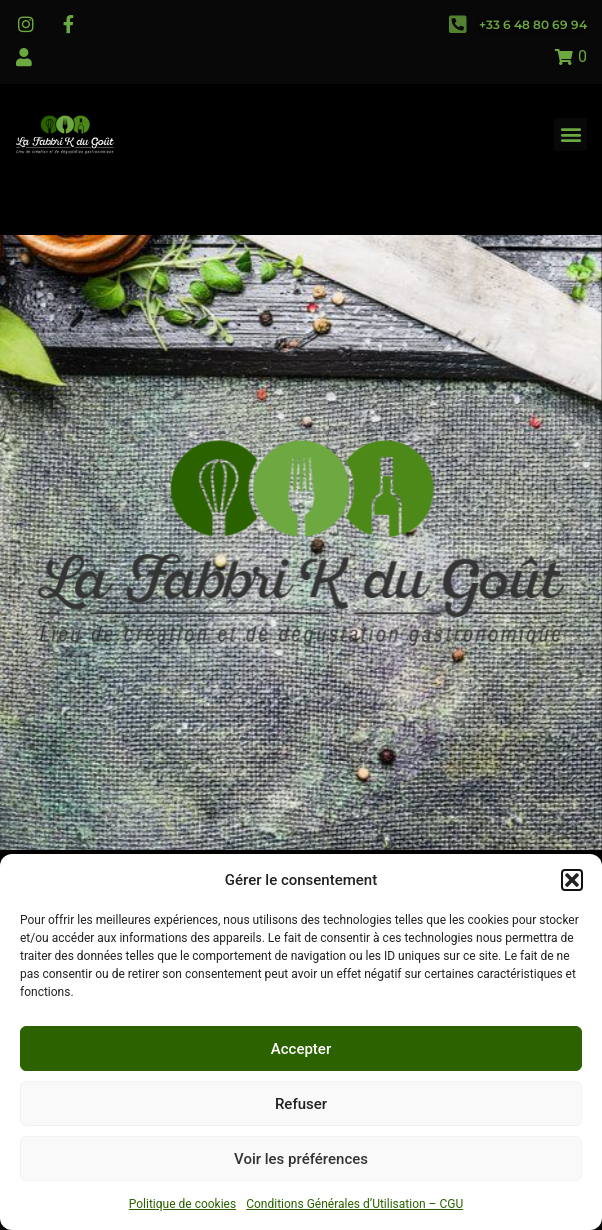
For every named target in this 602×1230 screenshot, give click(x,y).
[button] (572, 880)
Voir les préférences (301, 1159)
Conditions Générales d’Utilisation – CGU (354, 1204)
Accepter (301, 1049)
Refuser (301, 1104)
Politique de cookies (182, 1204)
